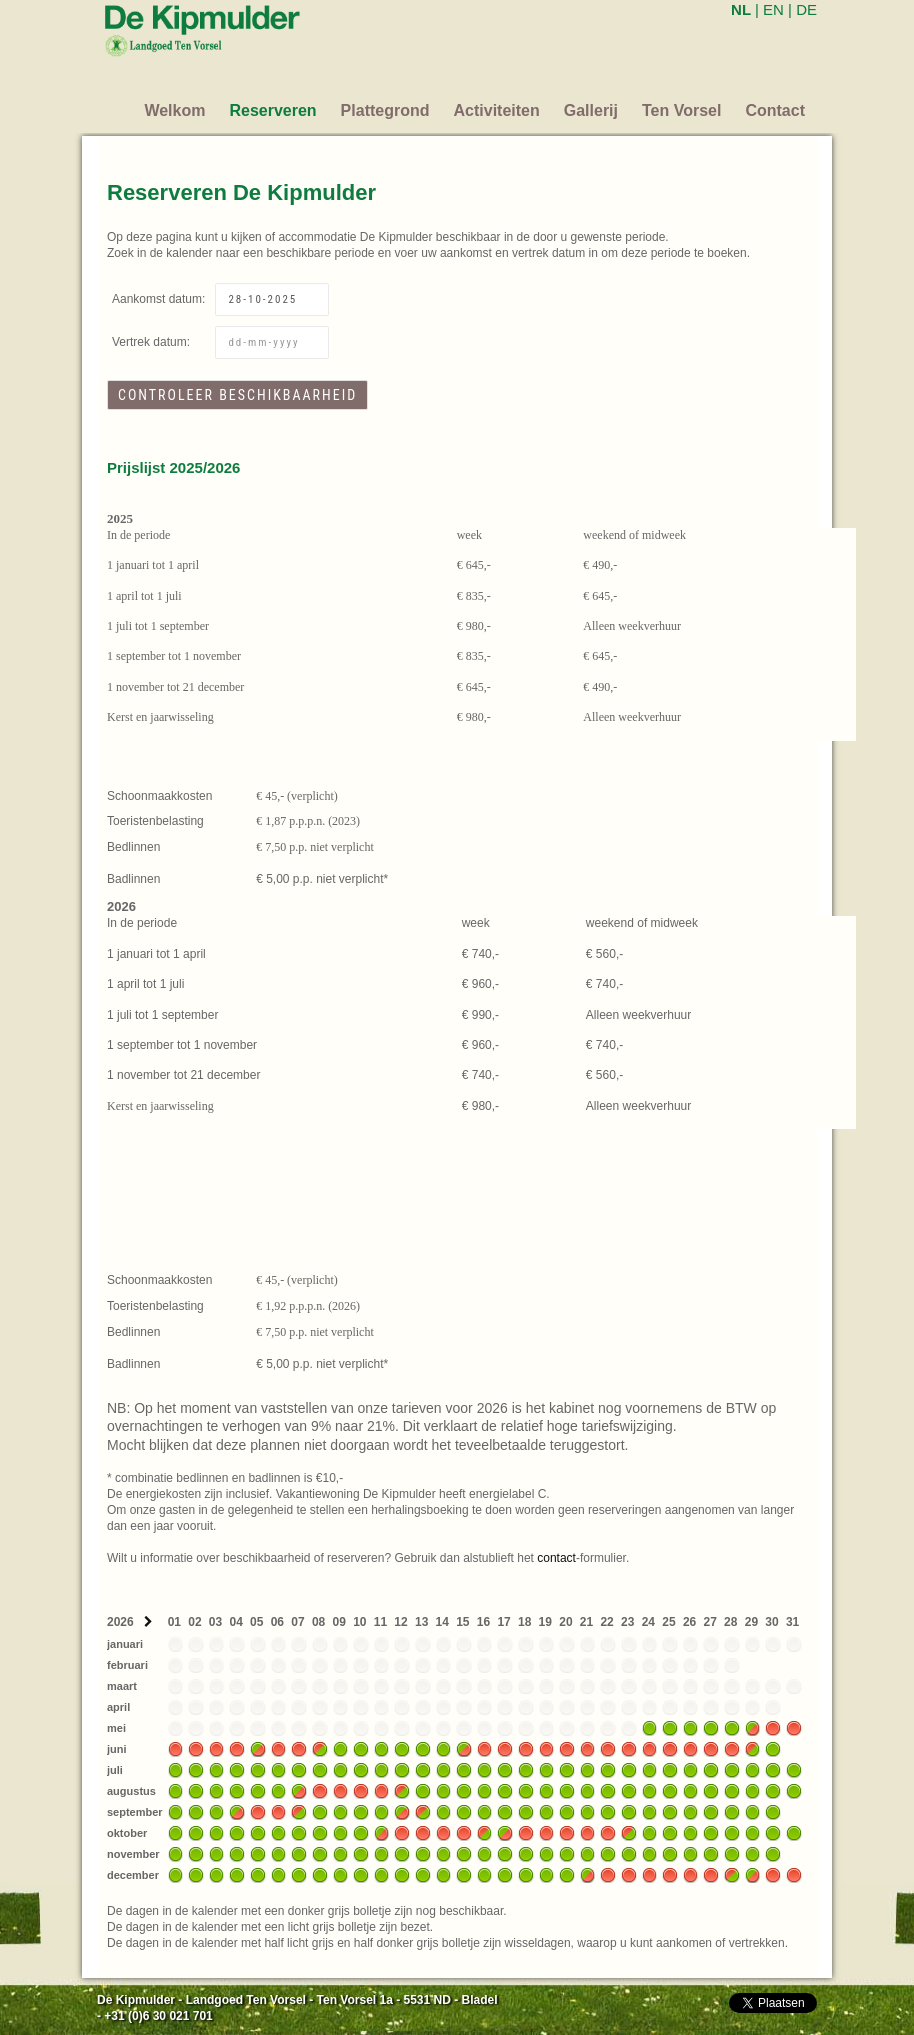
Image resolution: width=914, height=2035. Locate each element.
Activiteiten (497, 110)
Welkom (174, 110)
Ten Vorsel (681, 110)
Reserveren (272, 110)
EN (773, 9)
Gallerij (591, 110)
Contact (775, 110)
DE (806, 9)
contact (556, 1558)
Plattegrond (385, 110)
